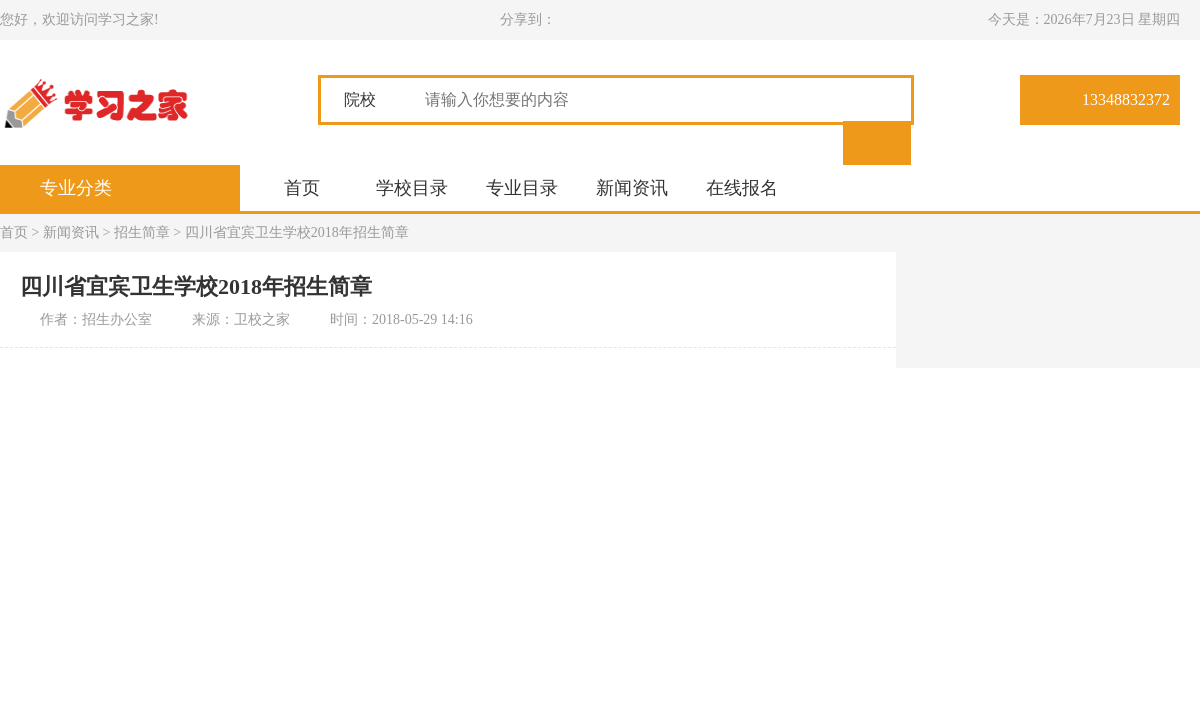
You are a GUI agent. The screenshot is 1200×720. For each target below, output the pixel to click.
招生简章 (142, 232)
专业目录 (522, 188)
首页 (302, 188)
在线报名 (742, 188)
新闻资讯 (632, 188)
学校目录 (412, 188)
